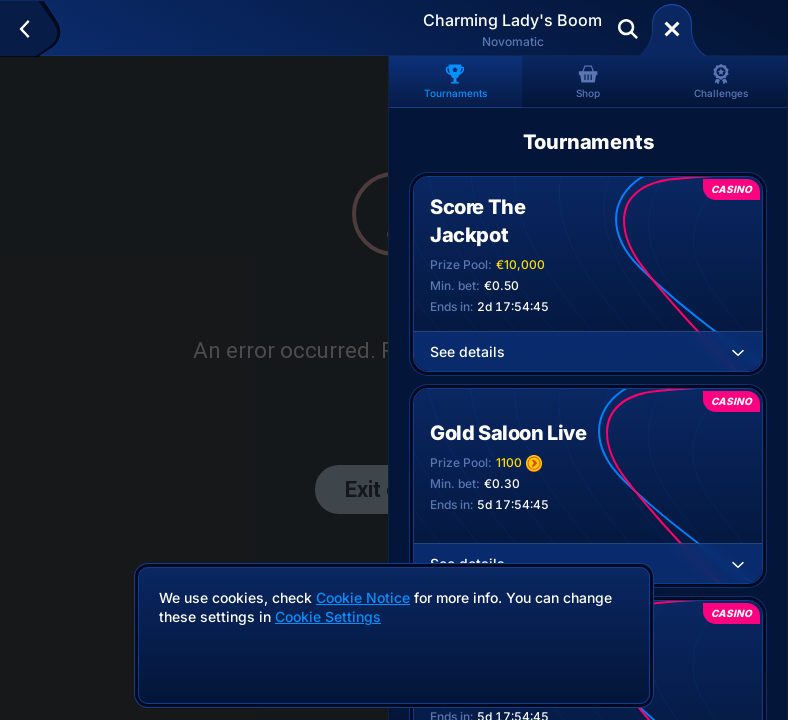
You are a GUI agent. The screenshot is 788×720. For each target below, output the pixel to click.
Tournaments (455, 81)
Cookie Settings (328, 617)
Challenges (721, 81)
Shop (588, 81)
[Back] (33, 29)
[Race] (672, 29)
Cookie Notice (363, 597)
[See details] (738, 352)
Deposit (736, 29)
